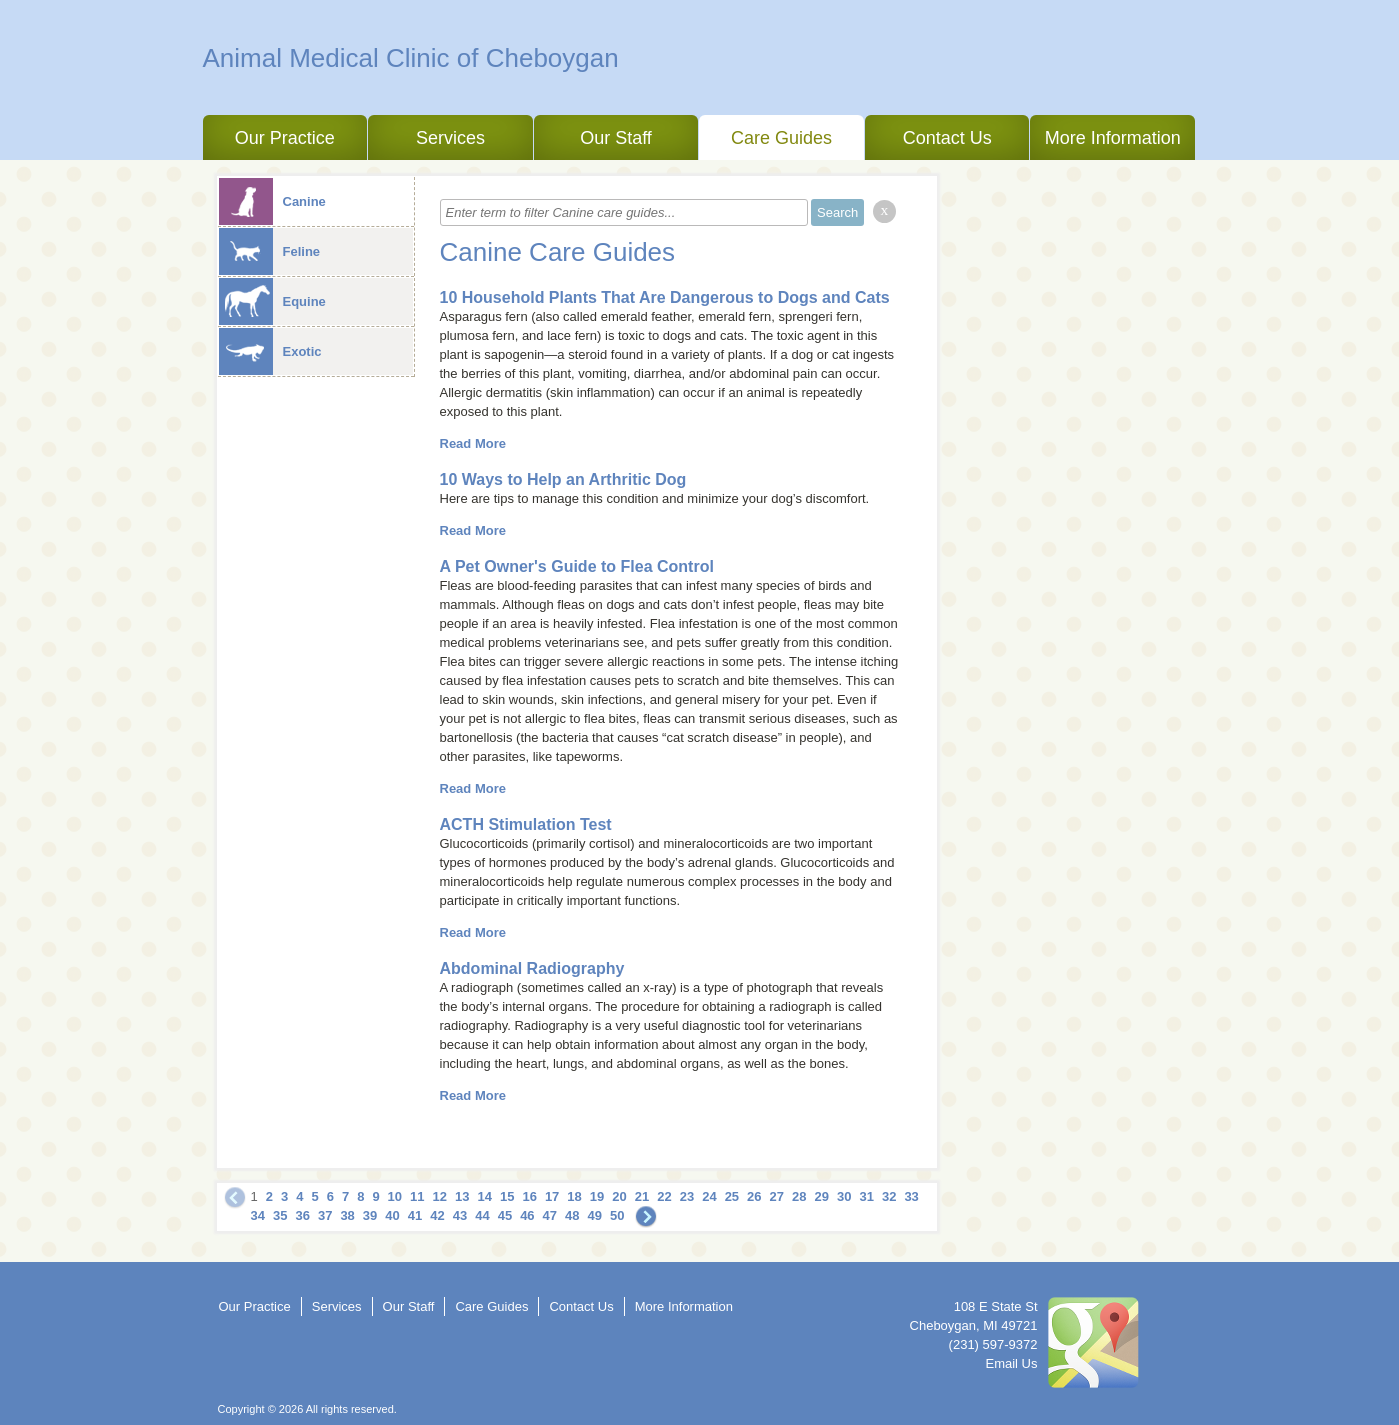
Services (450, 138)
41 (415, 1215)
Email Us (1011, 1363)
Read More (473, 443)
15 (507, 1196)
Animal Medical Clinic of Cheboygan (411, 58)
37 (325, 1215)
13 (462, 1196)
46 (527, 1215)
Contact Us (947, 138)
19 (597, 1196)
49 (595, 1215)
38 (347, 1215)
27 (777, 1196)
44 (482, 1215)
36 (302, 1215)
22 (664, 1196)
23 (687, 1196)
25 (732, 1196)
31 (866, 1196)
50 (617, 1215)
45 (505, 1215)
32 (889, 1196)
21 (642, 1196)
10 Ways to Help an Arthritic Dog (563, 479)
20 (619, 1196)
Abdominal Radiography (532, 968)
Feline (270, 251)
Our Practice (285, 138)
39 (370, 1215)
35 (280, 1215)
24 (709, 1196)
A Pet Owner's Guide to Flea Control (577, 566)
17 (552, 1196)
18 (574, 1196)
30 (844, 1196)
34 (258, 1215)
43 (460, 1215)
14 (484, 1196)
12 (440, 1196)
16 (529, 1196)
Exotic (270, 351)
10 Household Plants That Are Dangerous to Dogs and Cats (665, 297)
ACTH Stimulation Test (526, 824)
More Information (1113, 138)
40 (392, 1215)
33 (911, 1196)
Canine (272, 201)
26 (754, 1196)
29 (822, 1196)
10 (395, 1196)
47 (550, 1215)
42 (437, 1215)
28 (799, 1196)
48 (572, 1215)
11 (417, 1196)
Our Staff (616, 138)
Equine (272, 301)
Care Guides (781, 138)
